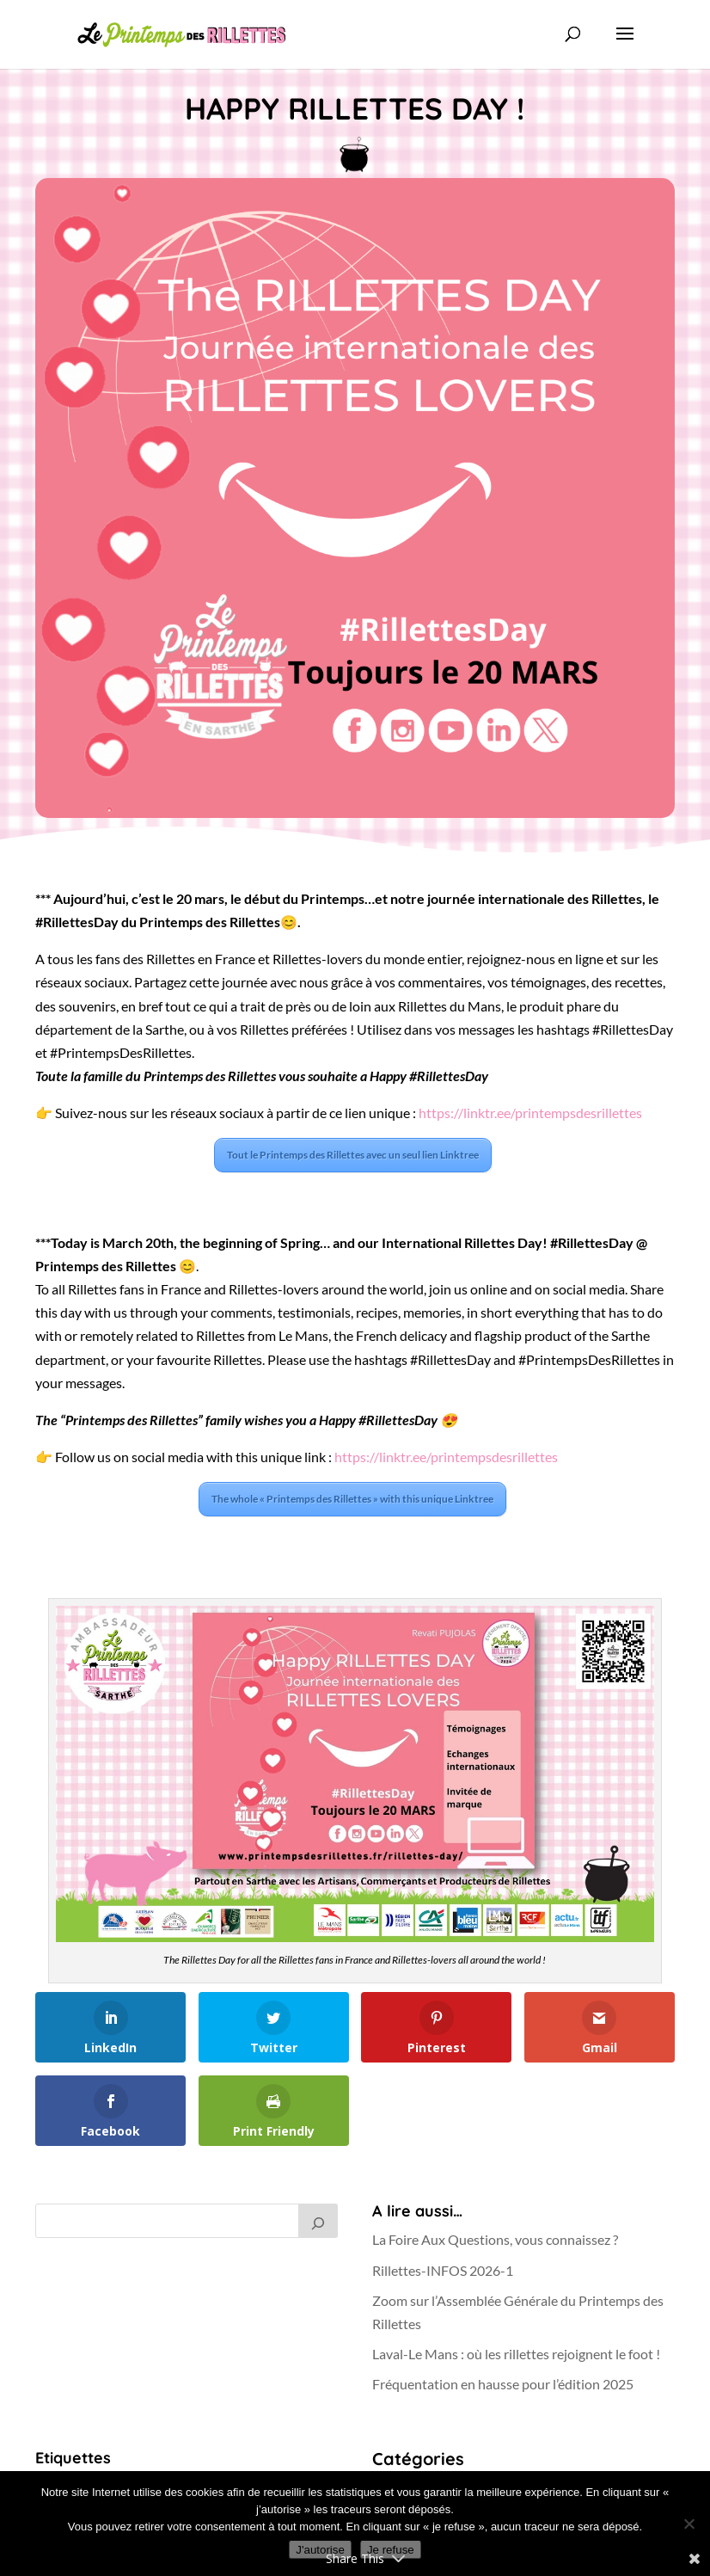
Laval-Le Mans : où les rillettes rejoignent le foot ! (516, 2353)
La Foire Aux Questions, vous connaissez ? (495, 2239)
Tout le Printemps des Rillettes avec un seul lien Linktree (353, 1154)
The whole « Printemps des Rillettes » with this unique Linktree (352, 1498)
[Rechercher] (318, 2221)
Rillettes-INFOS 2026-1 (442, 2270)
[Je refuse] (688, 2523)
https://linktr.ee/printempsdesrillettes (530, 1112)
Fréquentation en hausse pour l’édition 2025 (502, 2384)
